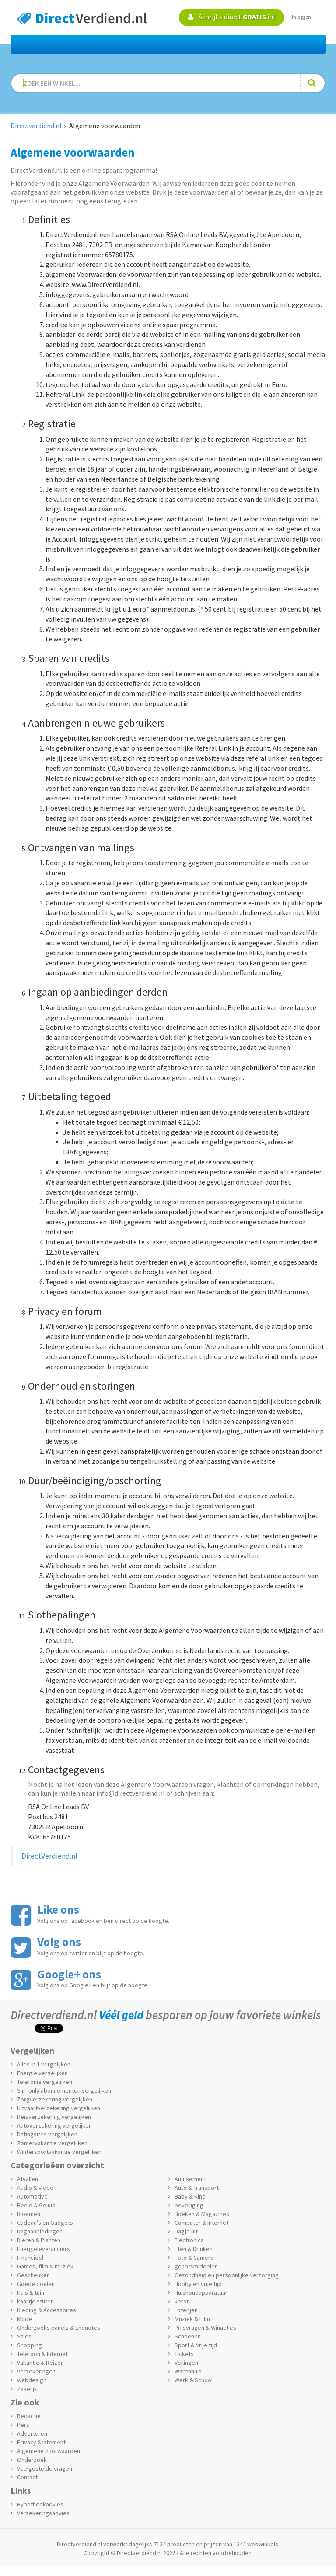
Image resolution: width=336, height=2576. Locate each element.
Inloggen (301, 17)
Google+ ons (69, 1974)
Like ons (58, 1909)
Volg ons (59, 1941)
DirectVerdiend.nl (49, 1856)
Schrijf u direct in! (231, 16)
